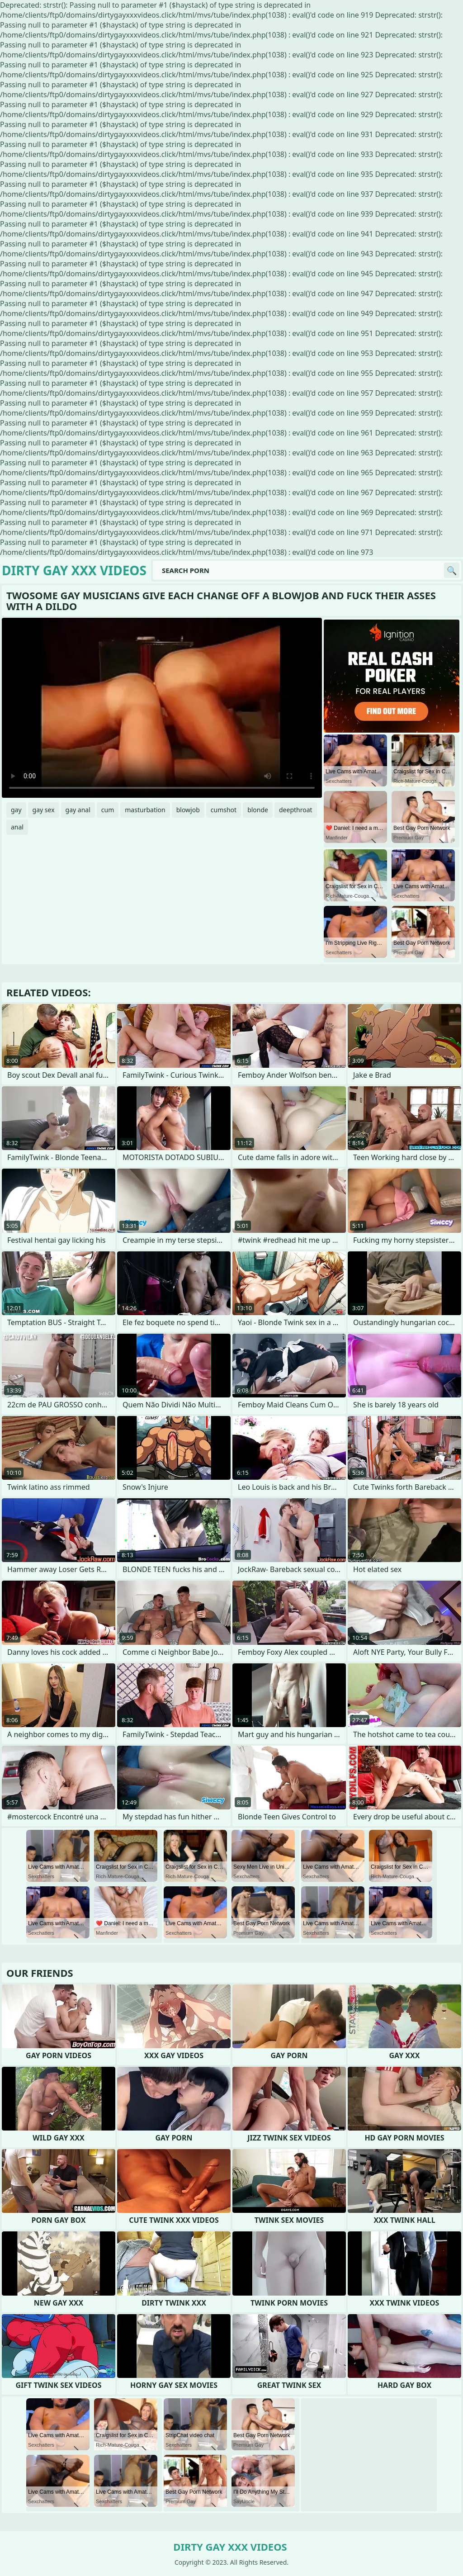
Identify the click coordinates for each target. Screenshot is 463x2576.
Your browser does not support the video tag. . (162, 708)
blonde (257, 809)
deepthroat (295, 809)
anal (17, 827)
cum (107, 809)
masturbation (145, 809)
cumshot (223, 809)
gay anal (78, 809)
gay (16, 809)
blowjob (188, 809)
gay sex (44, 809)
